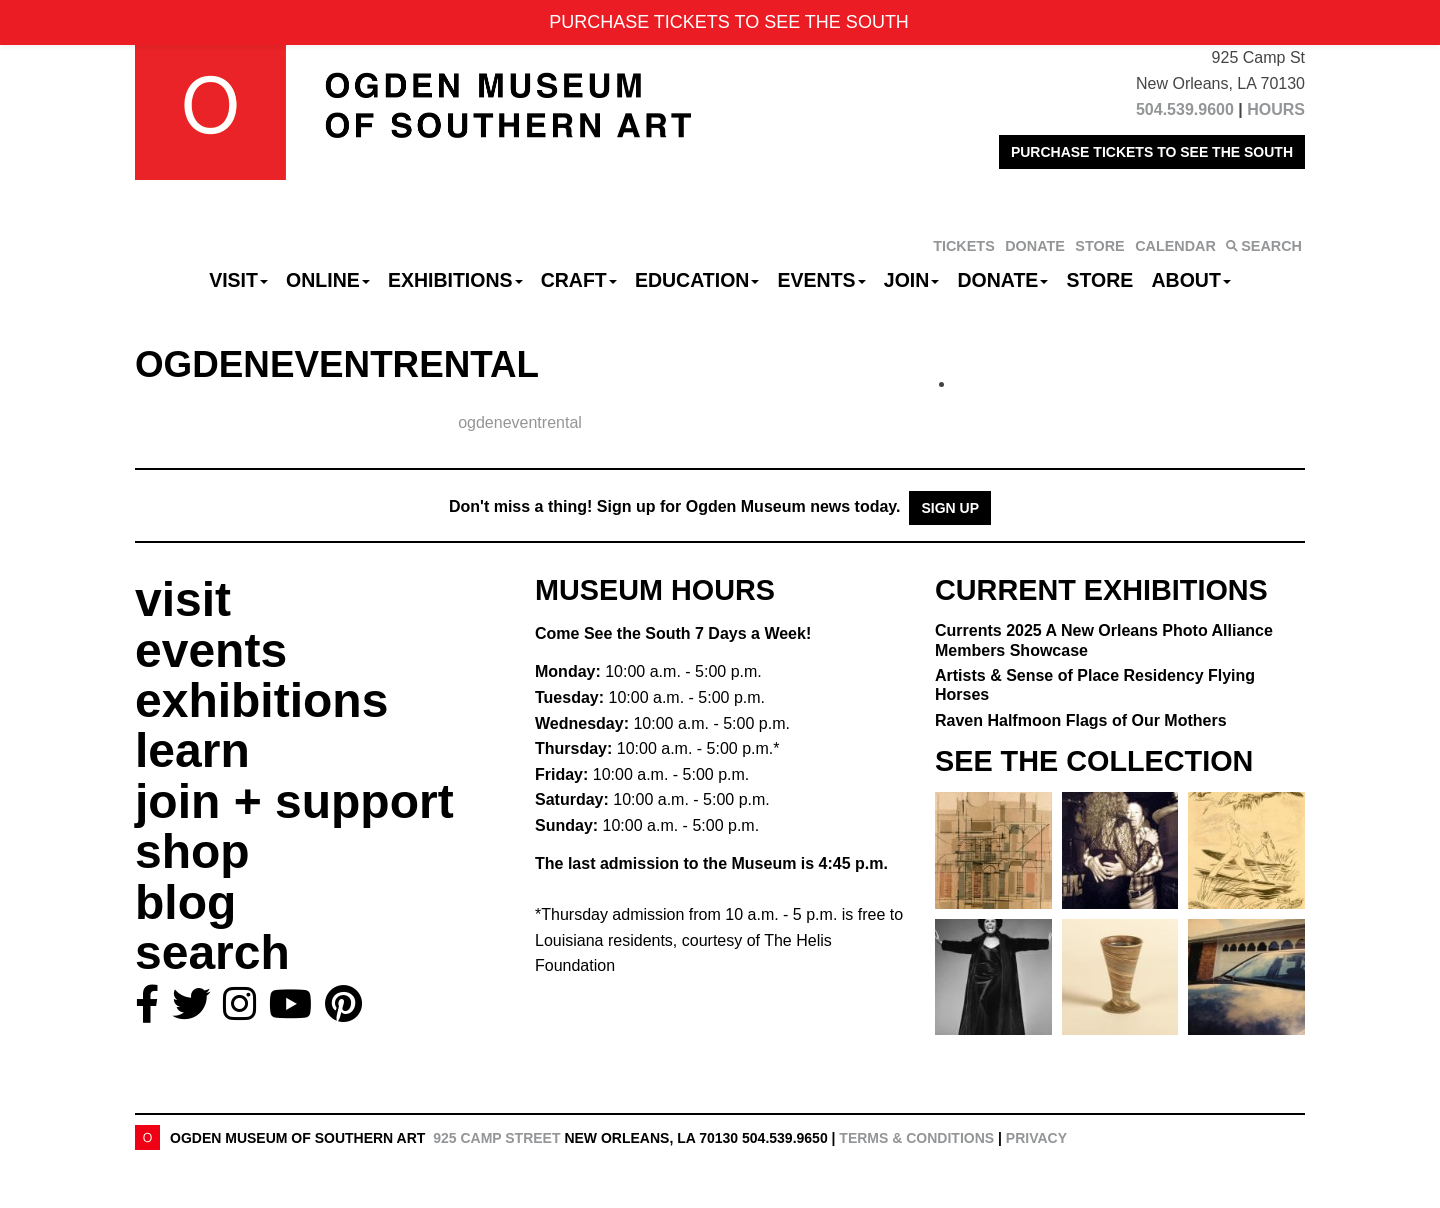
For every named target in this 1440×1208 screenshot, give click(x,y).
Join (912, 280)
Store (1100, 280)
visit (183, 599)
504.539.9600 (1185, 109)
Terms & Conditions (916, 1138)
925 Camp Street (496, 1138)
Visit (238, 280)
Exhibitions (455, 280)
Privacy (1036, 1138)
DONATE (1035, 246)
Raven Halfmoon (1081, 720)
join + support (294, 801)
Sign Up (950, 508)
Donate (1002, 280)
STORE (1099, 246)
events (211, 650)
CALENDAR (1175, 246)
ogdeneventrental (520, 422)
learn (192, 750)
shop (192, 851)
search (212, 952)
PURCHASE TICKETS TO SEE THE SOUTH (1152, 152)
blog (185, 902)
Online (328, 280)
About (1191, 280)
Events (822, 280)
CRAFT (579, 280)
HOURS (1276, 109)
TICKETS (964, 246)
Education (697, 280)
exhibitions (261, 700)
